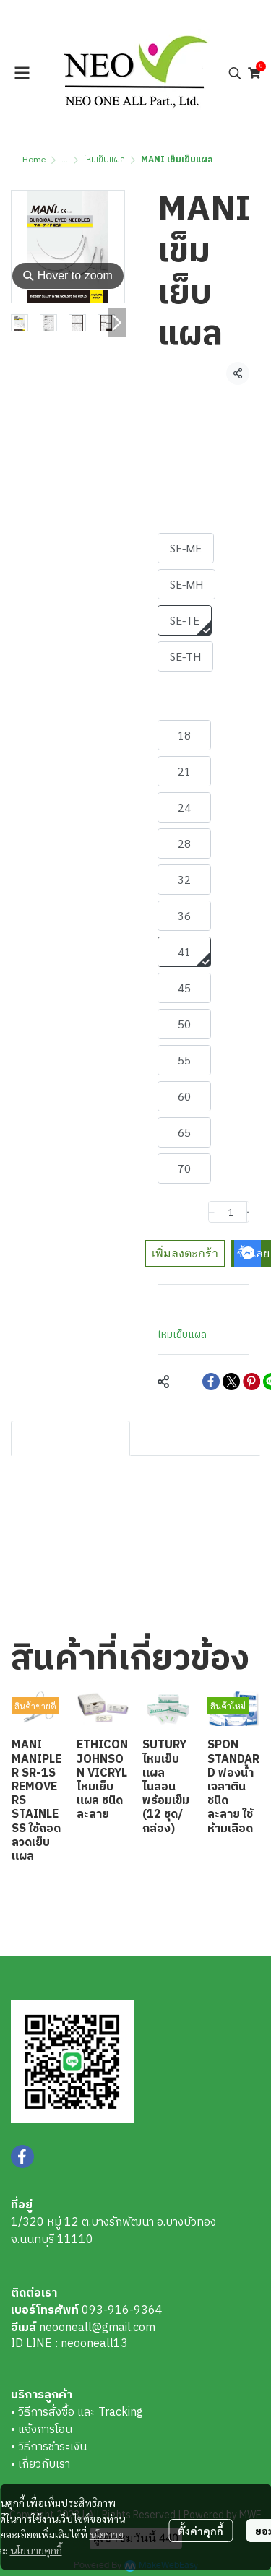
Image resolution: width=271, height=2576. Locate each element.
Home (34, 160)
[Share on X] (231, 1381)
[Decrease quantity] (212, 1212)
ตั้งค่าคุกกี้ (200, 2530)
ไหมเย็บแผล (104, 160)
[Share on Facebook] (211, 1381)
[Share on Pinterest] (251, 1381)
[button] (235, 73)
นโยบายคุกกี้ (36, 2550)
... (64, 160)
